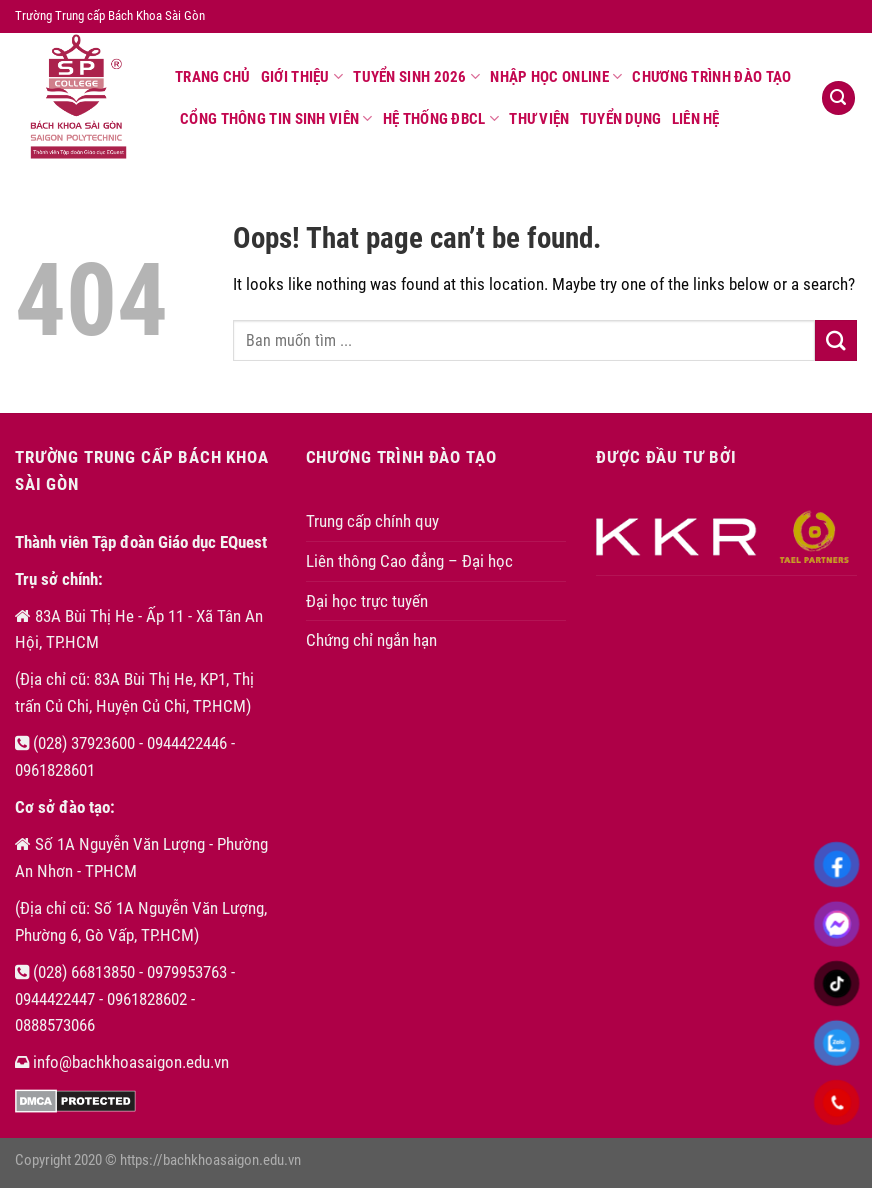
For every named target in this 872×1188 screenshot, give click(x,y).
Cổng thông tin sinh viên (276, 118)
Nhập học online (556, 76)
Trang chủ (213, 77)
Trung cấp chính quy (372, 521)
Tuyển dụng (621, 119)
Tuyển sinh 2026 (416, 76)
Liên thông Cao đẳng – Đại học (409, 561)
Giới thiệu (302, 76)
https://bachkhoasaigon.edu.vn (210, 1160)
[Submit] (836, 340)
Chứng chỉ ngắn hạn (371, 640)
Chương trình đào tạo (711, 77)
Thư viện (539, 119)
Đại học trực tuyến (367, 601)
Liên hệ (696, 119)
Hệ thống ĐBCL (441, 118)
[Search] (839, 98)
